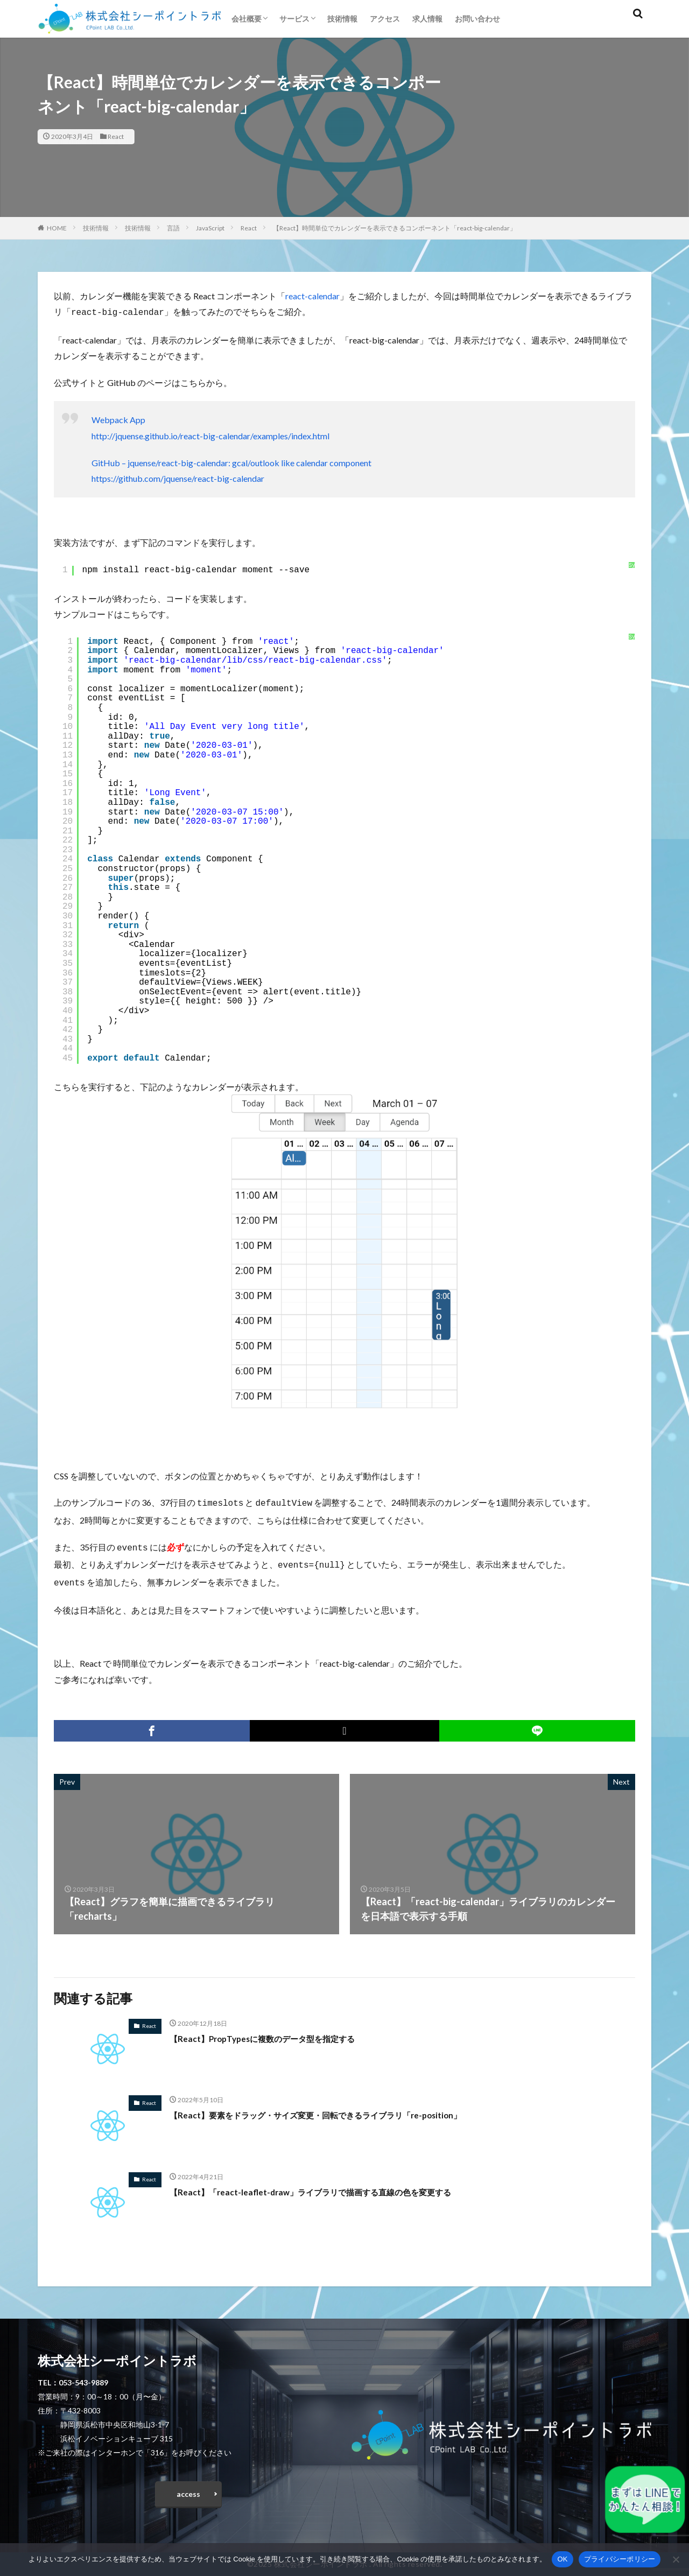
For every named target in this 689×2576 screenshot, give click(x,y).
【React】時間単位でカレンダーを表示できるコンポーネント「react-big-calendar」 (394, 228)
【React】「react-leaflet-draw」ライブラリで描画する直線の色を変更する (336, 2186)
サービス (294, 18)
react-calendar (312, 296)
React (116, 136)
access (188, 2491)
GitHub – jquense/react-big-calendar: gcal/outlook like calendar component (231, 462)
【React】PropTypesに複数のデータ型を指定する (279, 2033)
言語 (173, 228)
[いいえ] (675, 2559)
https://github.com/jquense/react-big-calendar (178, 477)
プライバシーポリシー (620, 2559)
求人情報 (427, 18)
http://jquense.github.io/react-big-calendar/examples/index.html (210, 435)
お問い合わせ (477, 18)
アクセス (385, 18)
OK (562, 2559)
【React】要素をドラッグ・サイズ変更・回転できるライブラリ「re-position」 (343, 2109)
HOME (57, 228)
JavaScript (210, 228)
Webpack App (118, 418)
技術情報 (342, 18)
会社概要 (246, 18)
